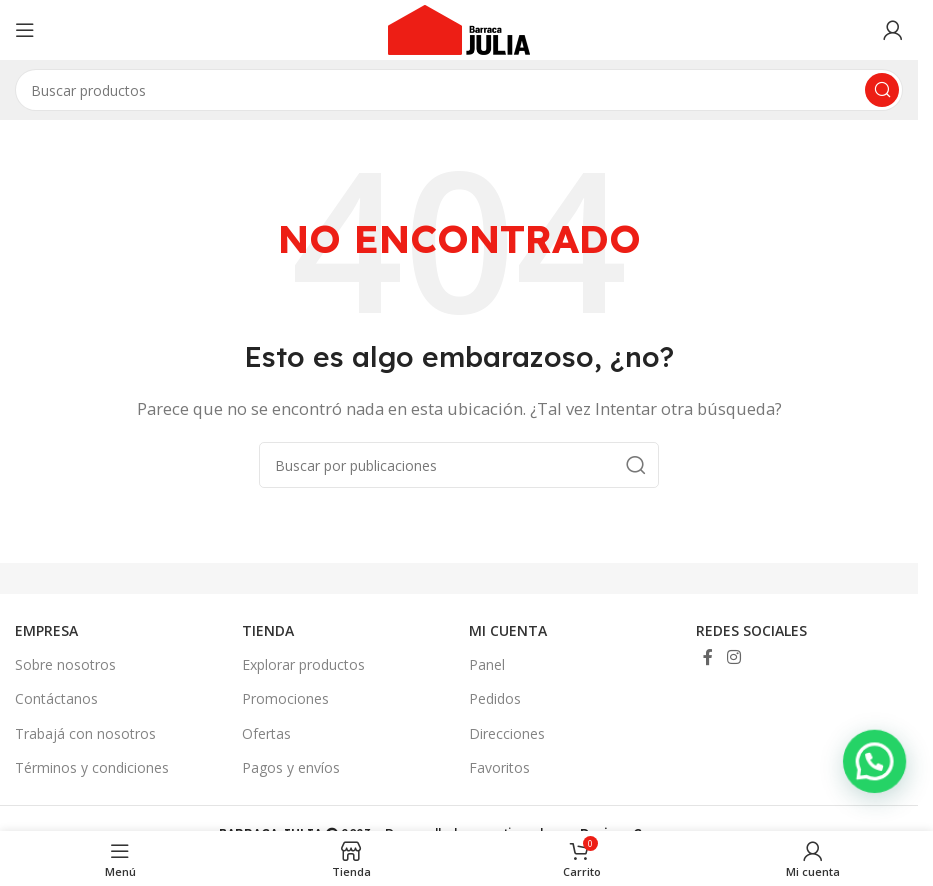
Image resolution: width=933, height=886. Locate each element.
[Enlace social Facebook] (708, 657)
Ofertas (266, 733)
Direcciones (507, 733)
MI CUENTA (508, 630)
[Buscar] (459, 465)
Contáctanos (56, 698)
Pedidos (495, 698)
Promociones (285, 698)
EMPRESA (46, 630)
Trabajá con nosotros (85, 733)
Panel (487, 664)
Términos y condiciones (92, 767)
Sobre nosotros (65, 664)
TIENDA (268, 630)
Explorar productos (303, 664)
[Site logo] (459, 28)
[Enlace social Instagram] (733, 657)
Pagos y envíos (291, 767)
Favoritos (499, 767)
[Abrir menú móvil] (25, 30)
